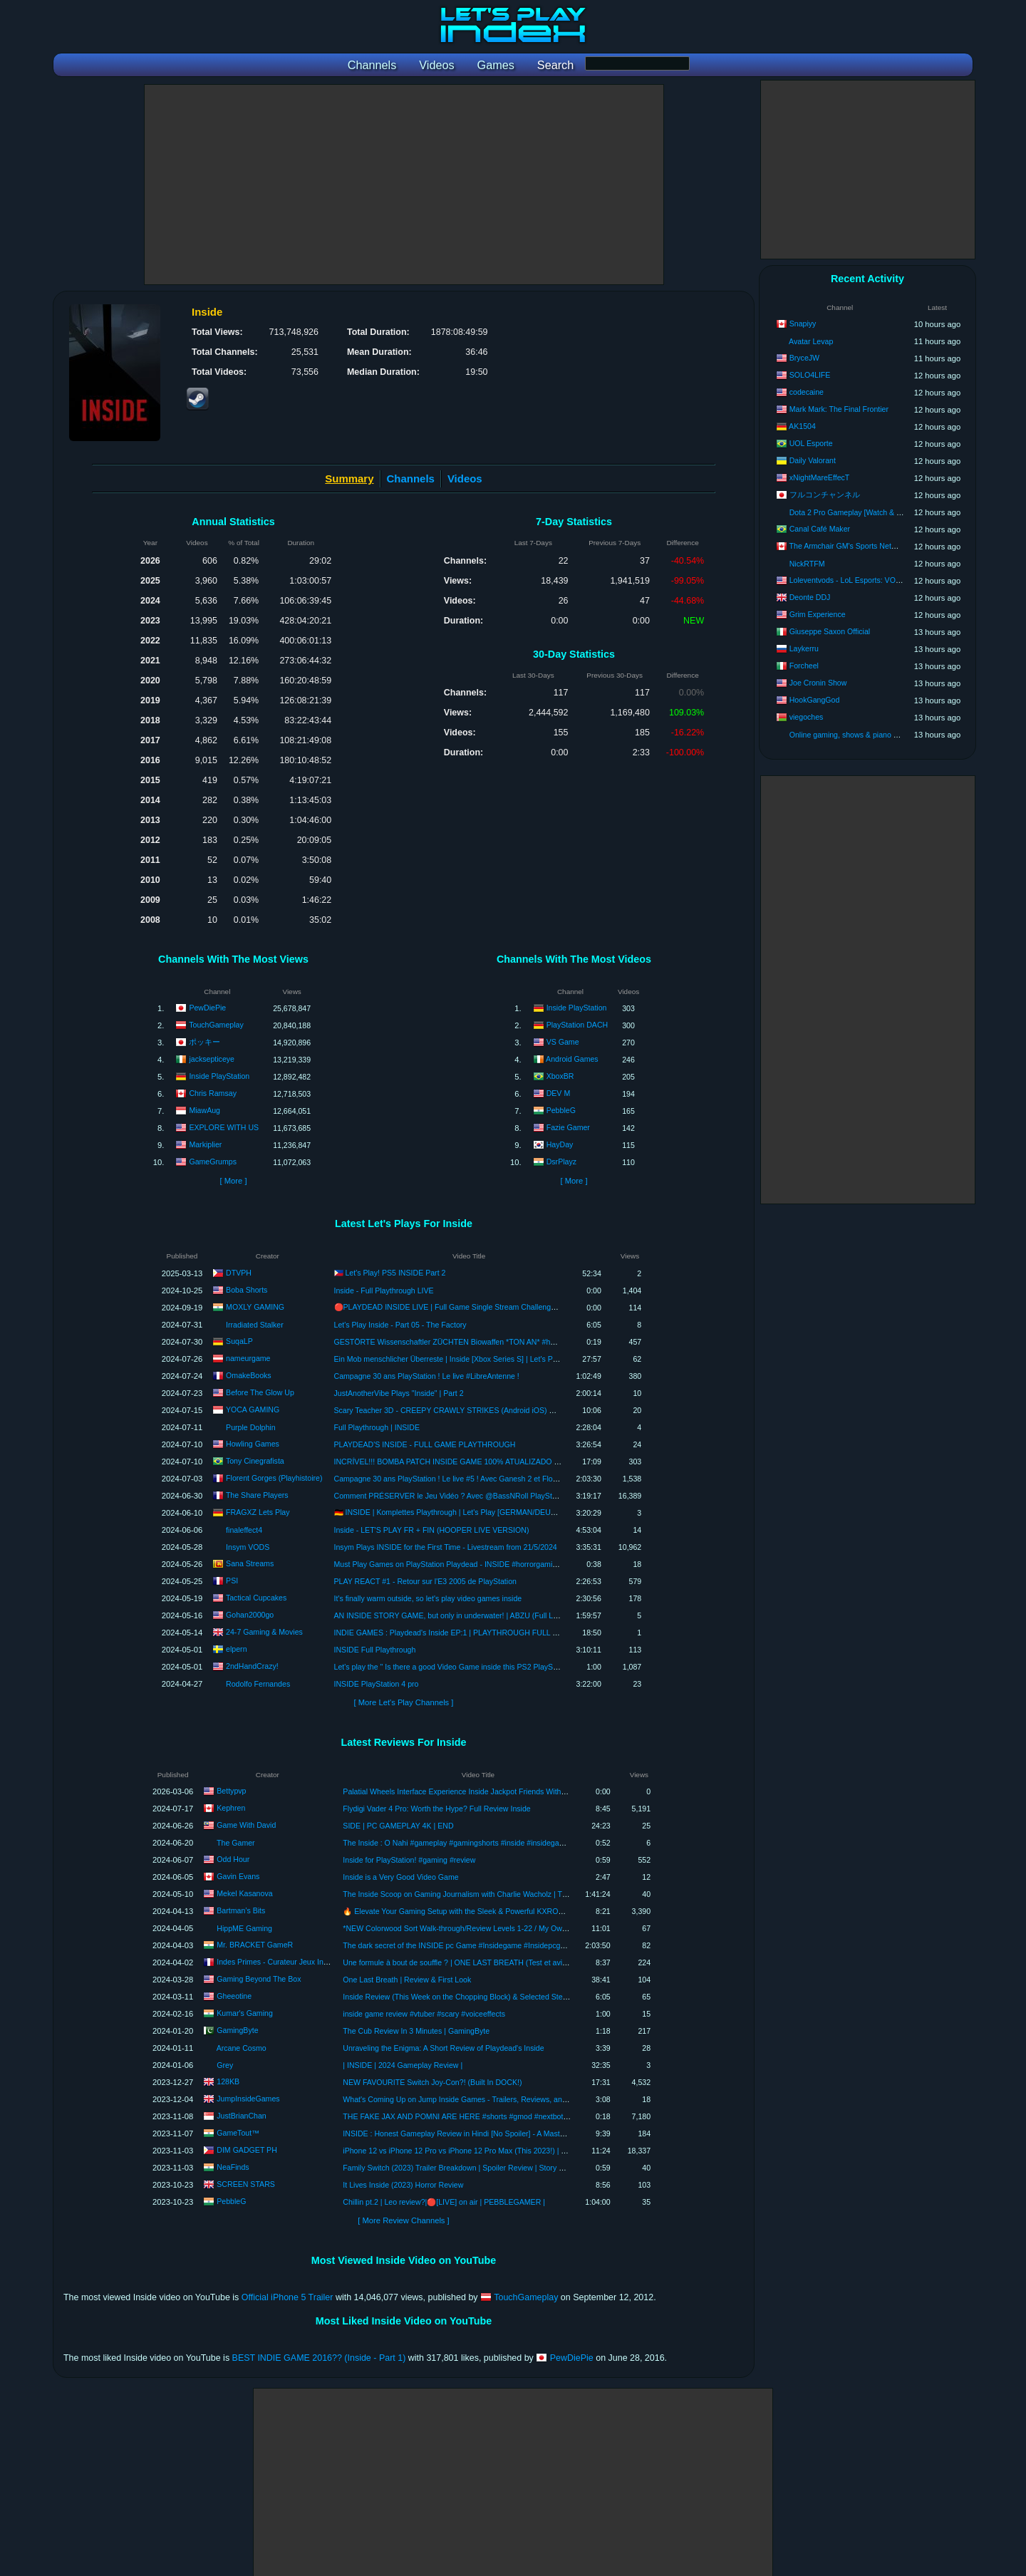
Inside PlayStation (219, 1076)
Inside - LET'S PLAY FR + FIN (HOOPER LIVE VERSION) (431, 1530)
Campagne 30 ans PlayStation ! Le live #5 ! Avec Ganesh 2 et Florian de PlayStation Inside (486, 1478)
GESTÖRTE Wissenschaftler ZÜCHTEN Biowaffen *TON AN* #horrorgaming (462, 1342)
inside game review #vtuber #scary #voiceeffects (424, 2013)
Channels (411, 478)
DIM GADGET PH (247, 2150)
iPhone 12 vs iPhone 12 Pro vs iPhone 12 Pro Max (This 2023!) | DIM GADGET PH (482, 2150)
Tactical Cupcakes (256, 1597)
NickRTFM (807, 563)
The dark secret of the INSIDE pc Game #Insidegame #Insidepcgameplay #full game (484, 1945)
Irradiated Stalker (255, 1324)
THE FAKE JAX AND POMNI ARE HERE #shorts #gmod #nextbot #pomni (466, 2116)
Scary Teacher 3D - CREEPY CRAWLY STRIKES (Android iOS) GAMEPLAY (462, 1410)
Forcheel (804, 665)
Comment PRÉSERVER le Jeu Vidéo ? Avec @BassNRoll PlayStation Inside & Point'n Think (488, 1495)
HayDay (560, 1144)
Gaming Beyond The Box (259, 1979)
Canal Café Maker (819, 528)
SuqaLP (239, 1340)
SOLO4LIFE (810, 375)
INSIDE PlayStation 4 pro (376, 1684)
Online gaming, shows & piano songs (851, 734)
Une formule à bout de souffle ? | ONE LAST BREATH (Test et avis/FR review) (473, 1962)
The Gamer (236, 1842)
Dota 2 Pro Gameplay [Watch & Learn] (853, 512)
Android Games (572, 1059)
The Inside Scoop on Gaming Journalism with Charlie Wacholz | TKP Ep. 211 (471, 1894)
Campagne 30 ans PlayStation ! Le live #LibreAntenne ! (426, 1376)
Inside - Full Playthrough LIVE (384, 1290)
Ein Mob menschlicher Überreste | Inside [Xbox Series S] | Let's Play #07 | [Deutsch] (475, 1359)
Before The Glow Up (260, 1391)
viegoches (806, 717)
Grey (225, 2065)
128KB (228, 2081)
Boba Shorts (246, 1289)
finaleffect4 (244, 1530)
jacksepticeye (211, 1059)
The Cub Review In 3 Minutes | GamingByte (416, 2031)
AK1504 (802, 426)
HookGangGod (814, 699)
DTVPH (239, 1272)
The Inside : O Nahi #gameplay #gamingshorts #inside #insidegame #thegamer (475, 1842)
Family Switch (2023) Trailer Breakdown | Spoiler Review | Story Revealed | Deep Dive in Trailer (503, 2167)
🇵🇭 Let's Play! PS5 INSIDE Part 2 (390, 1272)
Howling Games (252, 1443)
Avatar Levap (811, 341)
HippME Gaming (244, 1928)
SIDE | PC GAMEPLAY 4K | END (398, 1825)
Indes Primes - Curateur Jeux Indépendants (290, 1961)
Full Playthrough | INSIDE (377, 1427)
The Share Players (257, 1494)
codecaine (806, 392)
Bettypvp (231, 1790)
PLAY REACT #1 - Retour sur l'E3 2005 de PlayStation (425, 1581)
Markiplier (205, 1144)
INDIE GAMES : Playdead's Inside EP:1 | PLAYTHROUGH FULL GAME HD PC (467, 1632)
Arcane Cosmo (241, 2048)
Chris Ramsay (213, 1093)
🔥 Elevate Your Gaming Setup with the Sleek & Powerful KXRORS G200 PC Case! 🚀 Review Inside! (514, 1911)
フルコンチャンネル (824, 494)
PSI (232, 1580)
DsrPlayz (561, 1161)
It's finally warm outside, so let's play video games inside (428, 1598)
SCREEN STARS (246, 2184)
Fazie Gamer (568, 1127)
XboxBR (560, 1076)
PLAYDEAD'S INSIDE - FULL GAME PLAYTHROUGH (425, 1444)
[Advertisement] (404, 184)
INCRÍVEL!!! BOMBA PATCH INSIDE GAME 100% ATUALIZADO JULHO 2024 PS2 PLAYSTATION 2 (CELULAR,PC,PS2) (539, 1461)
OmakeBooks (248, 1374)
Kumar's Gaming (245, 2013)
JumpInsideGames (248, 2098)
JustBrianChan (241, 2115)
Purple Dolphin (251, 1427)
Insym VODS (247, 1547)
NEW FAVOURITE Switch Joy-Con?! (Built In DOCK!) (432, 2082)
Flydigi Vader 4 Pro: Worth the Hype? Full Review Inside (436, 1808)
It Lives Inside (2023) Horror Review (403, 2185)
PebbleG (561, 1110)
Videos (464, 478)
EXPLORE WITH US (224, 1127)
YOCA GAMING (252, 1409)
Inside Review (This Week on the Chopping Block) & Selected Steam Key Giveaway (483, 1996)
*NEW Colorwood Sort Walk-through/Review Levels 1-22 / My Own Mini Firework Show (488, 1928)
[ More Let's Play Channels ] (404, 1702)
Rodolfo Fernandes (258, 1684)
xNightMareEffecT (819, 477)
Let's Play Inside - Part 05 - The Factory (400, 1324)
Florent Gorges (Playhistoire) (274, 1477)
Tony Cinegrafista (255, 1460)
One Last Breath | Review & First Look (407, 1979)
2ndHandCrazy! (252, 1665)
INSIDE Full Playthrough (375, 1649)
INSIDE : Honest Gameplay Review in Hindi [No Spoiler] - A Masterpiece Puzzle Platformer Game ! (508, 2133)
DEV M (558, 1093)
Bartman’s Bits (241, 1910)
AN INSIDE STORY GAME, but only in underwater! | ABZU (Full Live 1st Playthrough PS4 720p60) (499, 1615)
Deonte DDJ (810, 597)
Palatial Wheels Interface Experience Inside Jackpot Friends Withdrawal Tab (470, 1791)
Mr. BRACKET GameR (255, 1944)
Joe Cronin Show (818, 682)
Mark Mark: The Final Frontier (838, 409)
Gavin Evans (238, 1876)
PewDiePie (207, 1007)
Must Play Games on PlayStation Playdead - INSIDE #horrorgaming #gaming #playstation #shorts (497, 1564)
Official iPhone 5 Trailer (287, 2297)
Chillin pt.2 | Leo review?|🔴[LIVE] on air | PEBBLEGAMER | (444, 2202)
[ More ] (233, 1180)
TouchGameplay (216, 1024)
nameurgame (248, 1357)
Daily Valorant (812, 460)
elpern (236, 1648)
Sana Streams (250, 1562)
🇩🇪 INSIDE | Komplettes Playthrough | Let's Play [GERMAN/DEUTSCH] (454, 1512)
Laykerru (804, 648)
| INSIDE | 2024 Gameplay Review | (402, 2065)
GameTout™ (238, 2132)
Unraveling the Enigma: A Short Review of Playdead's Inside (443, 2048)
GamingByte (237, 2030)
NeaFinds (233, 2167)
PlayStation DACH (577, 1024)
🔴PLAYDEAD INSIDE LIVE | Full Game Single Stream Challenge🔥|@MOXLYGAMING (482, 1307)
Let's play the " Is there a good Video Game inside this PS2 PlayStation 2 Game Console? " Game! (499, 1666)
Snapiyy (803, 323)
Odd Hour (233, 1859)
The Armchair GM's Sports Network (848, 546)
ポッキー (204, 1042)
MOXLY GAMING (255, 1306)
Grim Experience (817, 614)
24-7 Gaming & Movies (264, 1631)
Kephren (231, 1808)
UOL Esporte (811, 443)
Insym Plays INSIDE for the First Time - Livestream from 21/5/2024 (445, 1547)
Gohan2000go (250, 1614)
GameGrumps (213, 1161)
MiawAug (204, 1110)
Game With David (246, 1825)
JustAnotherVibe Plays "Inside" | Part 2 (399, 1393)
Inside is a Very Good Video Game (400, 1877)
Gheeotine (234, 1996)
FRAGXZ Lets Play (257, 1511)
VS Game (562, 1042)
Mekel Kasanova (244, 1893)
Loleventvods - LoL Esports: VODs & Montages (868, 580)
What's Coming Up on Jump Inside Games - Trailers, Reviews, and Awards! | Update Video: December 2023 (524, 2099)
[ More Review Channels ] (403, 2220)
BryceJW (804, 357)
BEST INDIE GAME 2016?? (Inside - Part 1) (319, 2358)
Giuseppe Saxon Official (829, 631)
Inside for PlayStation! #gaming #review (409, 1860)
